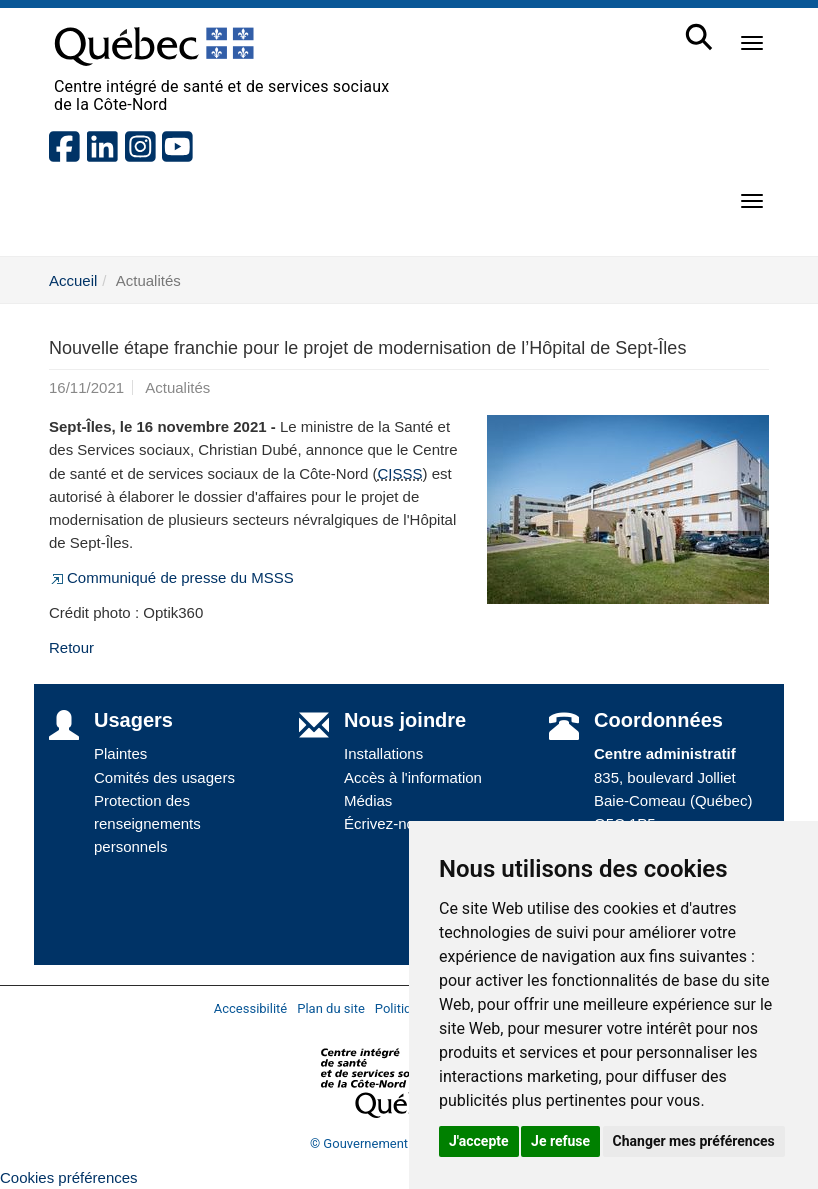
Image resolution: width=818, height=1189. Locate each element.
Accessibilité (251, 1008)
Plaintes (120, 753)
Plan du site (331, 1008)
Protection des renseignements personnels (147, 824)
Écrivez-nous (387, 823)
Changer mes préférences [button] (694, 1141)
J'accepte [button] (479, 1141)
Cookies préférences (69, 1177)
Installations (383, 753)
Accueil (73, 280)
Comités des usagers (164, 777)
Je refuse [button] (560, 1141)
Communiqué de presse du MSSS (171, 577)
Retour (71, 647)
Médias (368, 800)
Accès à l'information (413, 777)
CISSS (400, 473)
